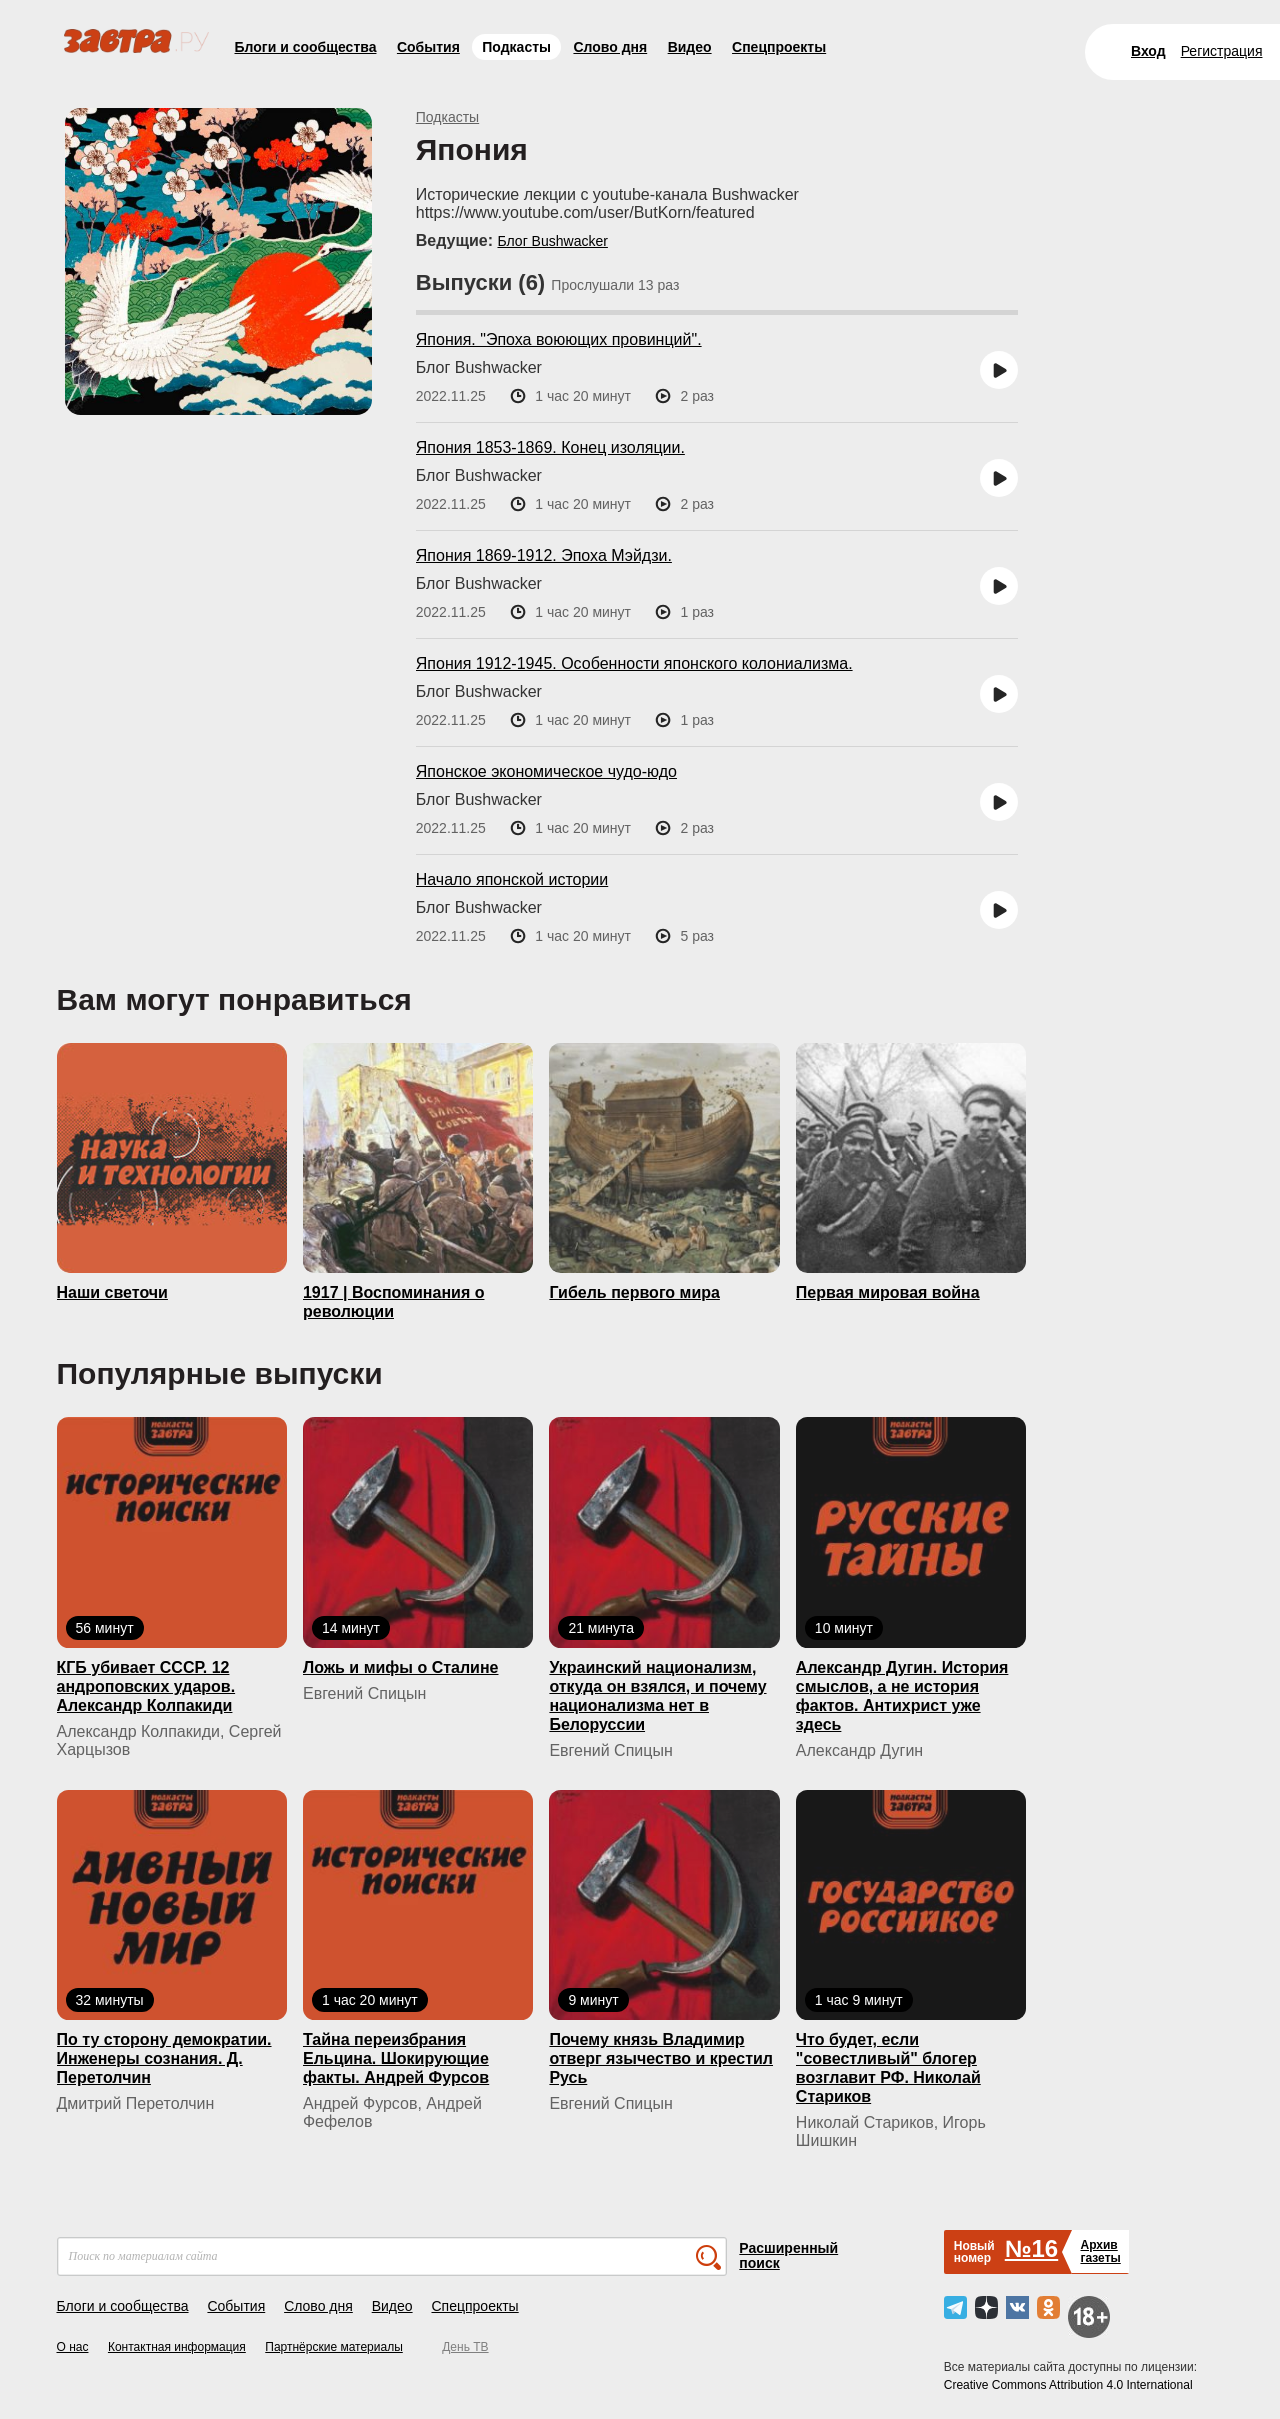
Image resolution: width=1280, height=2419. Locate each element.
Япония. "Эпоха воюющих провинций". (559, 339)
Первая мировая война (888, 1292)
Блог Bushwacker (552, 241)
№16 (1031, 2248)
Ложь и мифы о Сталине (401, 1667)
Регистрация (1222, 51)
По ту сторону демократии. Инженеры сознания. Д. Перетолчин (164, 2058)
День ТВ (465, 2347)
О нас (73, 2347)
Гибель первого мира (634, 1292)
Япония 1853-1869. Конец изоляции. (550, 447)
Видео (690, 47)
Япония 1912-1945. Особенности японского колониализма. (634, 663)
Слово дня (610, 47)
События (428, 47)
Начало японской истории (512, 879)
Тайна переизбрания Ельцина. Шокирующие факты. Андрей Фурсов (396, 2058)
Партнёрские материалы (334, 2347)
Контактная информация (177, 2347)
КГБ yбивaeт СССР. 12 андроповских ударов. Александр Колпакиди (146, 1686)
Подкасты (516, 47)
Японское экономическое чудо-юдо (546, 771)
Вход (1148, 51)
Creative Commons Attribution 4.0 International (1068, 2385)
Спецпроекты (779, 47)
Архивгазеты (1100, 2251)
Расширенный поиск (788, 2255)
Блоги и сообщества (306, 47)
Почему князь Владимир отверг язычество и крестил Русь (661, 2058)
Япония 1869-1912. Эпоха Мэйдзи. (544, 555)
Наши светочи (112, 1292)
